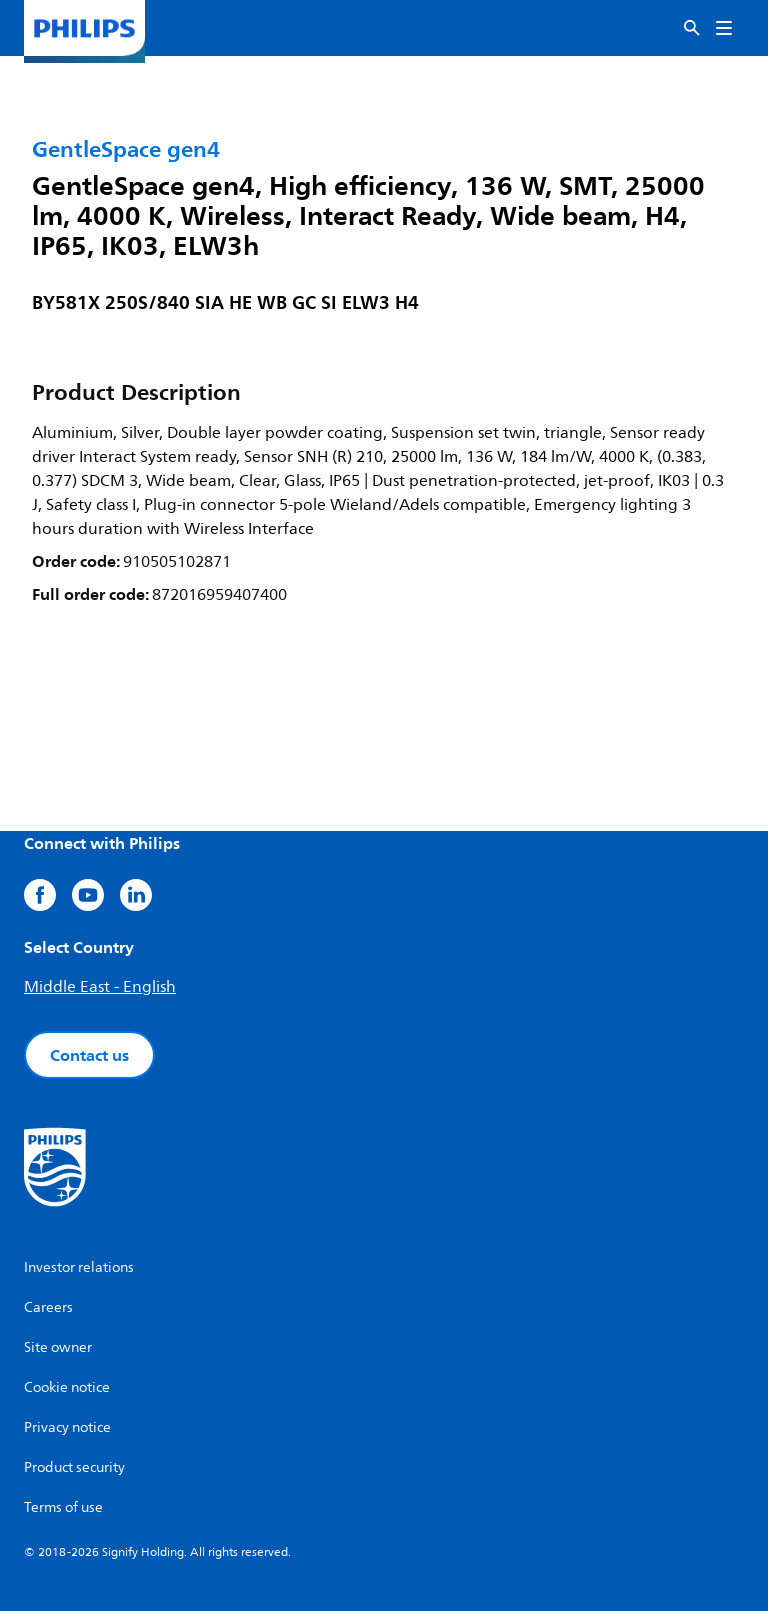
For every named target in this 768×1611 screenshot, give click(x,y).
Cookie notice (67, 1387)
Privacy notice (67, 1427)
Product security (74, 1467)
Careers (48, 1307)
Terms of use (63, 1507)
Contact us (89, 1055)
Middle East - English (100, 987)
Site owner (58, 1347)
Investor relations (79, 1267)
